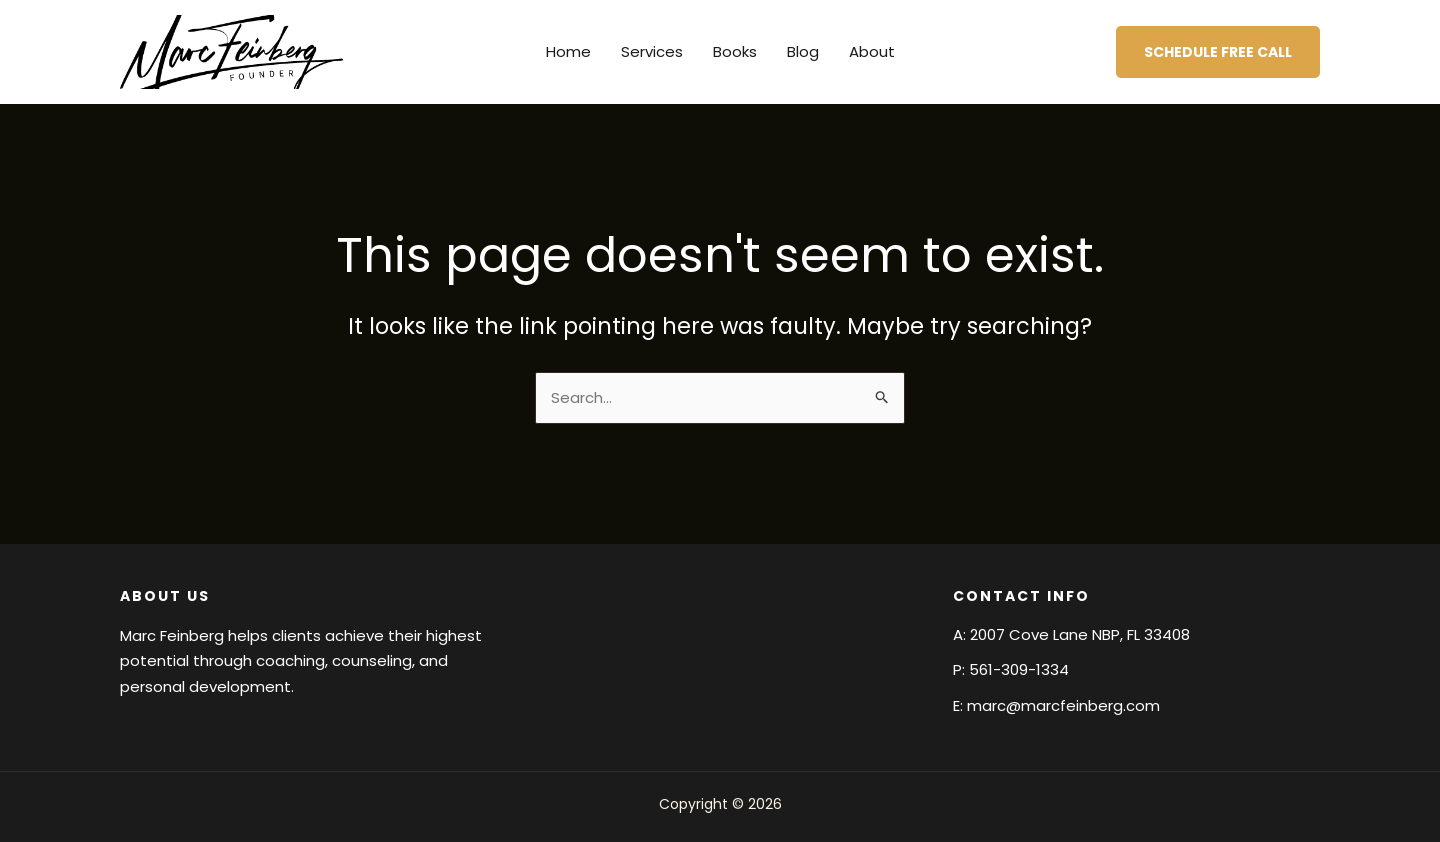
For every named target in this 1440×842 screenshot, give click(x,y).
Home (568, 51)
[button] (1218, 52)
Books (735, 51)
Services (652, 51)
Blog (803, 51)
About (872, 51)
